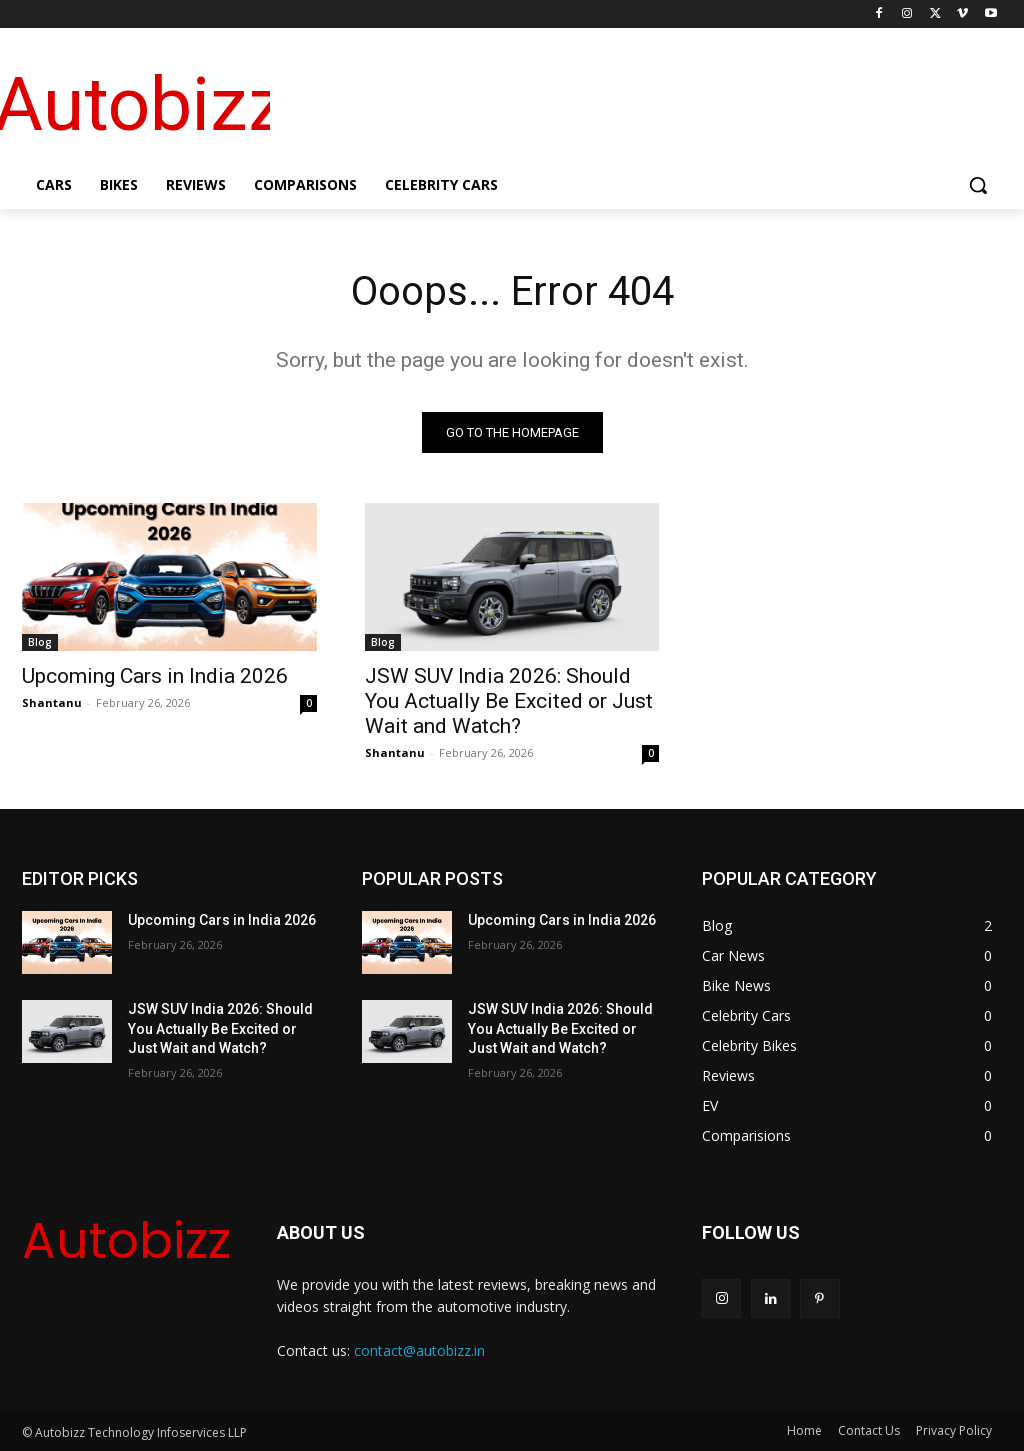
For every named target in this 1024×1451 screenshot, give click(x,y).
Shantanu (52, 701)
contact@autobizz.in (419, 1350)
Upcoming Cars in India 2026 (155, 675)
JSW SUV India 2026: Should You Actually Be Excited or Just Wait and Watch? (509, 700)
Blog (40, 641)
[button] (978, 185)
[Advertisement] (630, 101)
